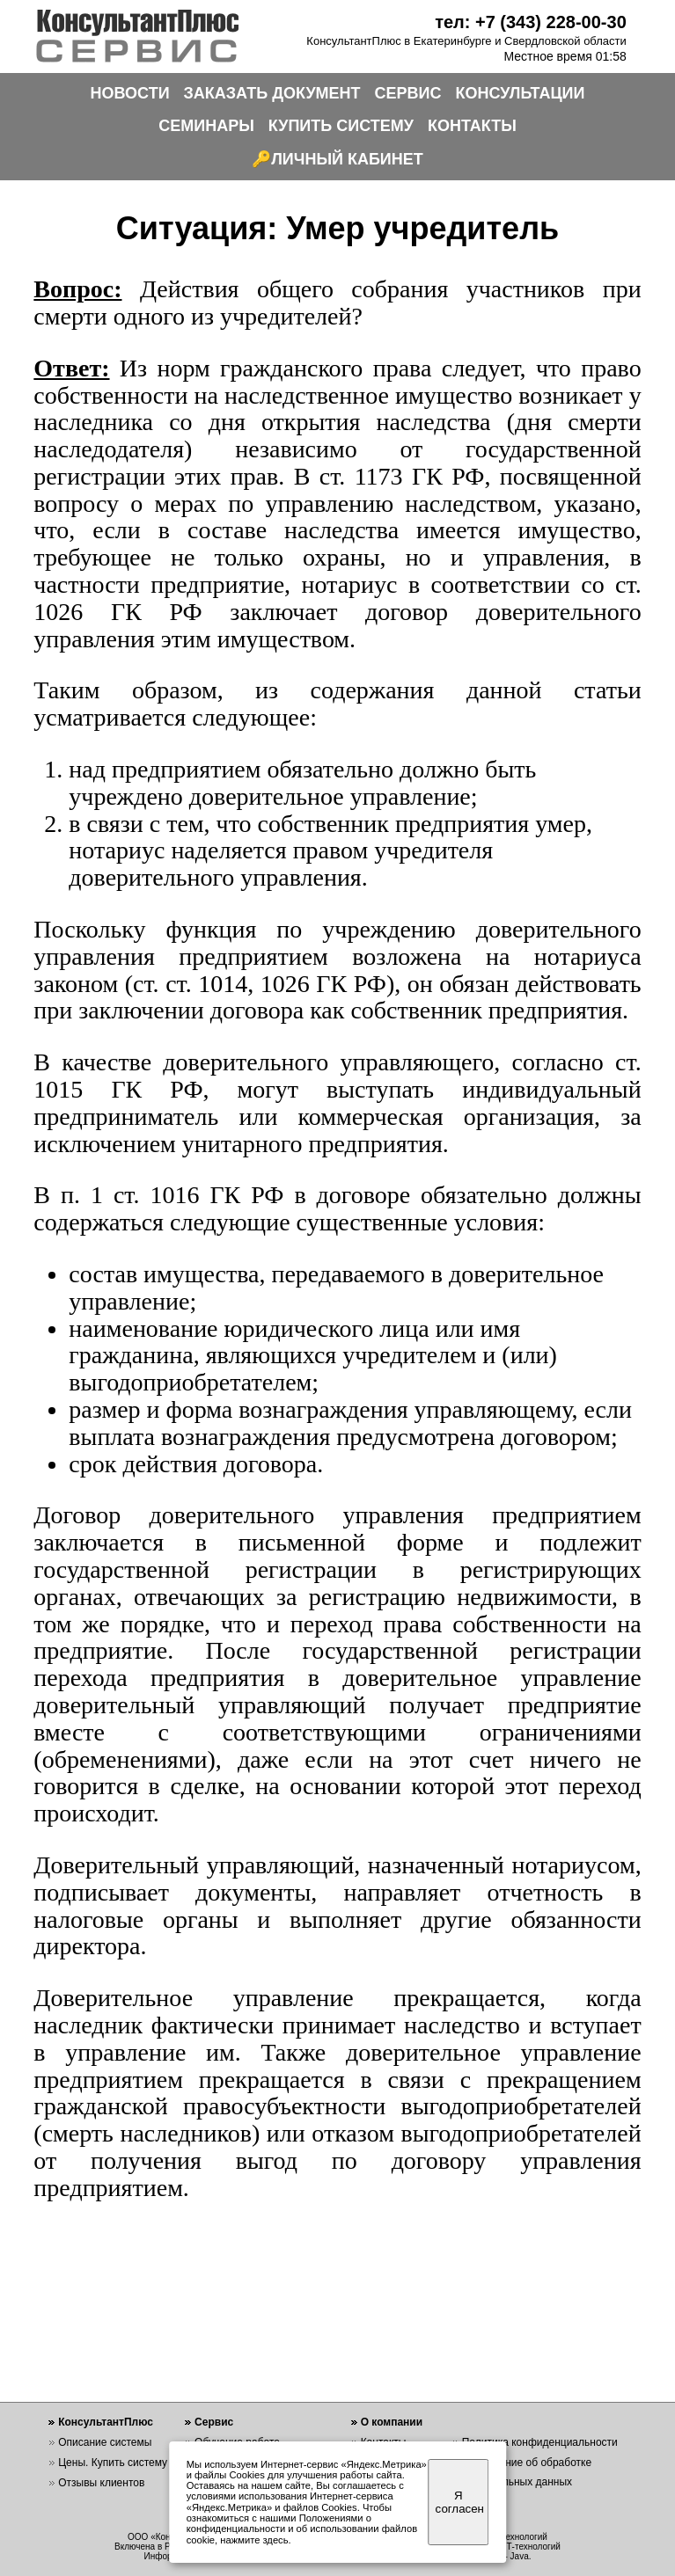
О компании (392, 2422)
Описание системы (104, 2442)
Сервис (213, 2422)
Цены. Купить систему (112, 2462)
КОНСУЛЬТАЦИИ (520, 93)
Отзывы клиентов (101, 2483)
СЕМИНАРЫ (206, 126)
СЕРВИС (408, 93)
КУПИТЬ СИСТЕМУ (341, 126)
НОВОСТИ (130, 93)
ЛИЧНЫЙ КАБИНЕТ (347, 159)
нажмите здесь (254, 2540)
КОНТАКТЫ (472, 126)
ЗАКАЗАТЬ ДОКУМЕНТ (272, 93)
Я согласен (460, 2502)
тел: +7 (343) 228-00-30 (531, 22)
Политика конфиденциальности (540, 2442)
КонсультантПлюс (105, 2422)
